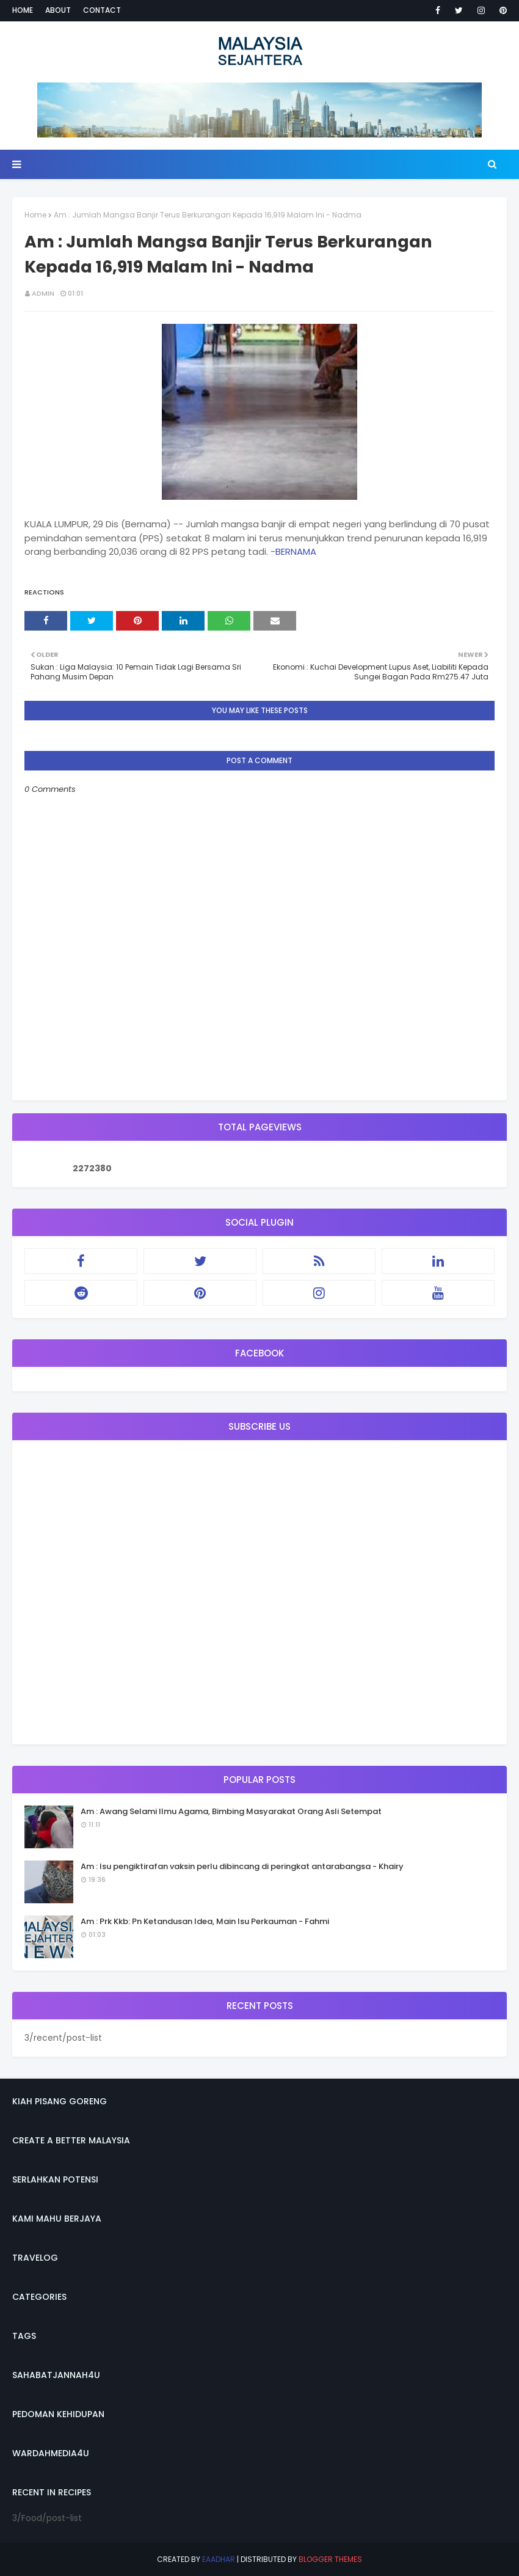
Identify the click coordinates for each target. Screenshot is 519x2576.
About (58, 10)
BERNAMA (295, 551)
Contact (102, 10)
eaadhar (218, 2559)
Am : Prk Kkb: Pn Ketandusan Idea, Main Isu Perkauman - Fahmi (205, 1921)
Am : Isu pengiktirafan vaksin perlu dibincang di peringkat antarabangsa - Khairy (242, 1866)
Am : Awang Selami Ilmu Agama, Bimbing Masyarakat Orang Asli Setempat (231, 1811)
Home (22, 10)
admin (43, 293)
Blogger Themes (330, 2559)
